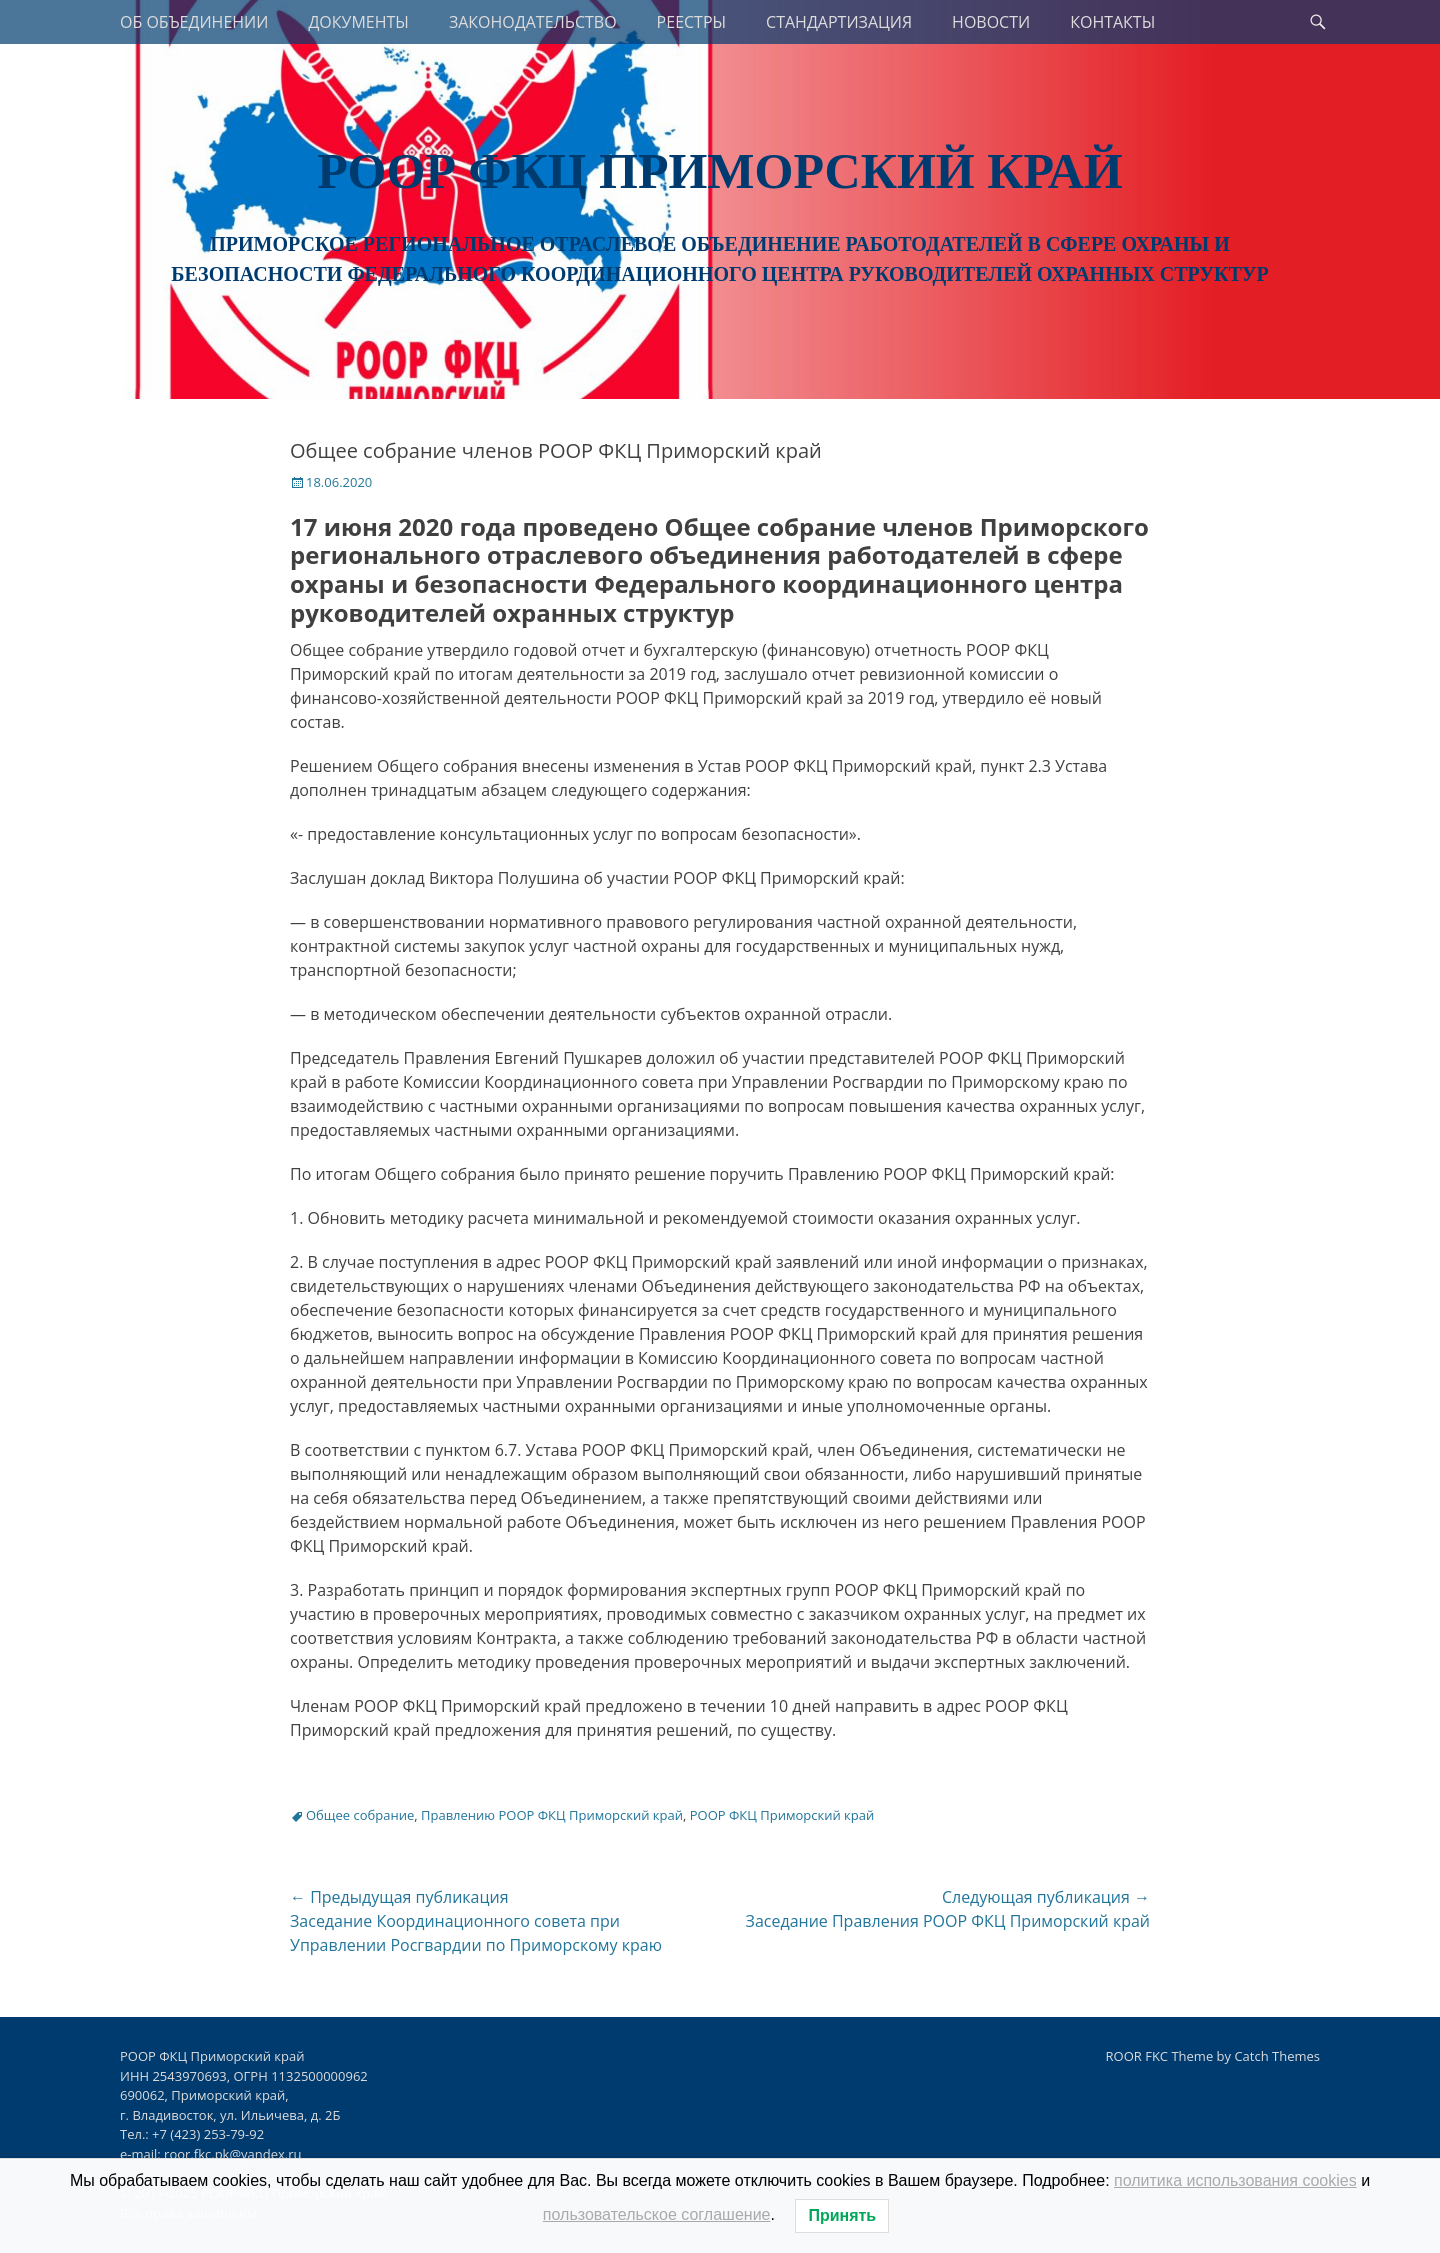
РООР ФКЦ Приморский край (719, 171)
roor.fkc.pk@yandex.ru (232, 2154)
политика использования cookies (1235, 2180)
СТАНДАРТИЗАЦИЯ (839, 22)
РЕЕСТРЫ (692, 22)
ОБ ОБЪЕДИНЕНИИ (194, 22)
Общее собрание (360, 1815)
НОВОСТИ (991, 22)
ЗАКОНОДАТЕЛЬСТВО (533, 22)
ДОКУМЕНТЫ (358, 22)
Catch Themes (1277, 2056)
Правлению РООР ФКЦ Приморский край (552, 1815)
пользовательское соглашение (657, 2214)
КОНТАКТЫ (1112, 22)
